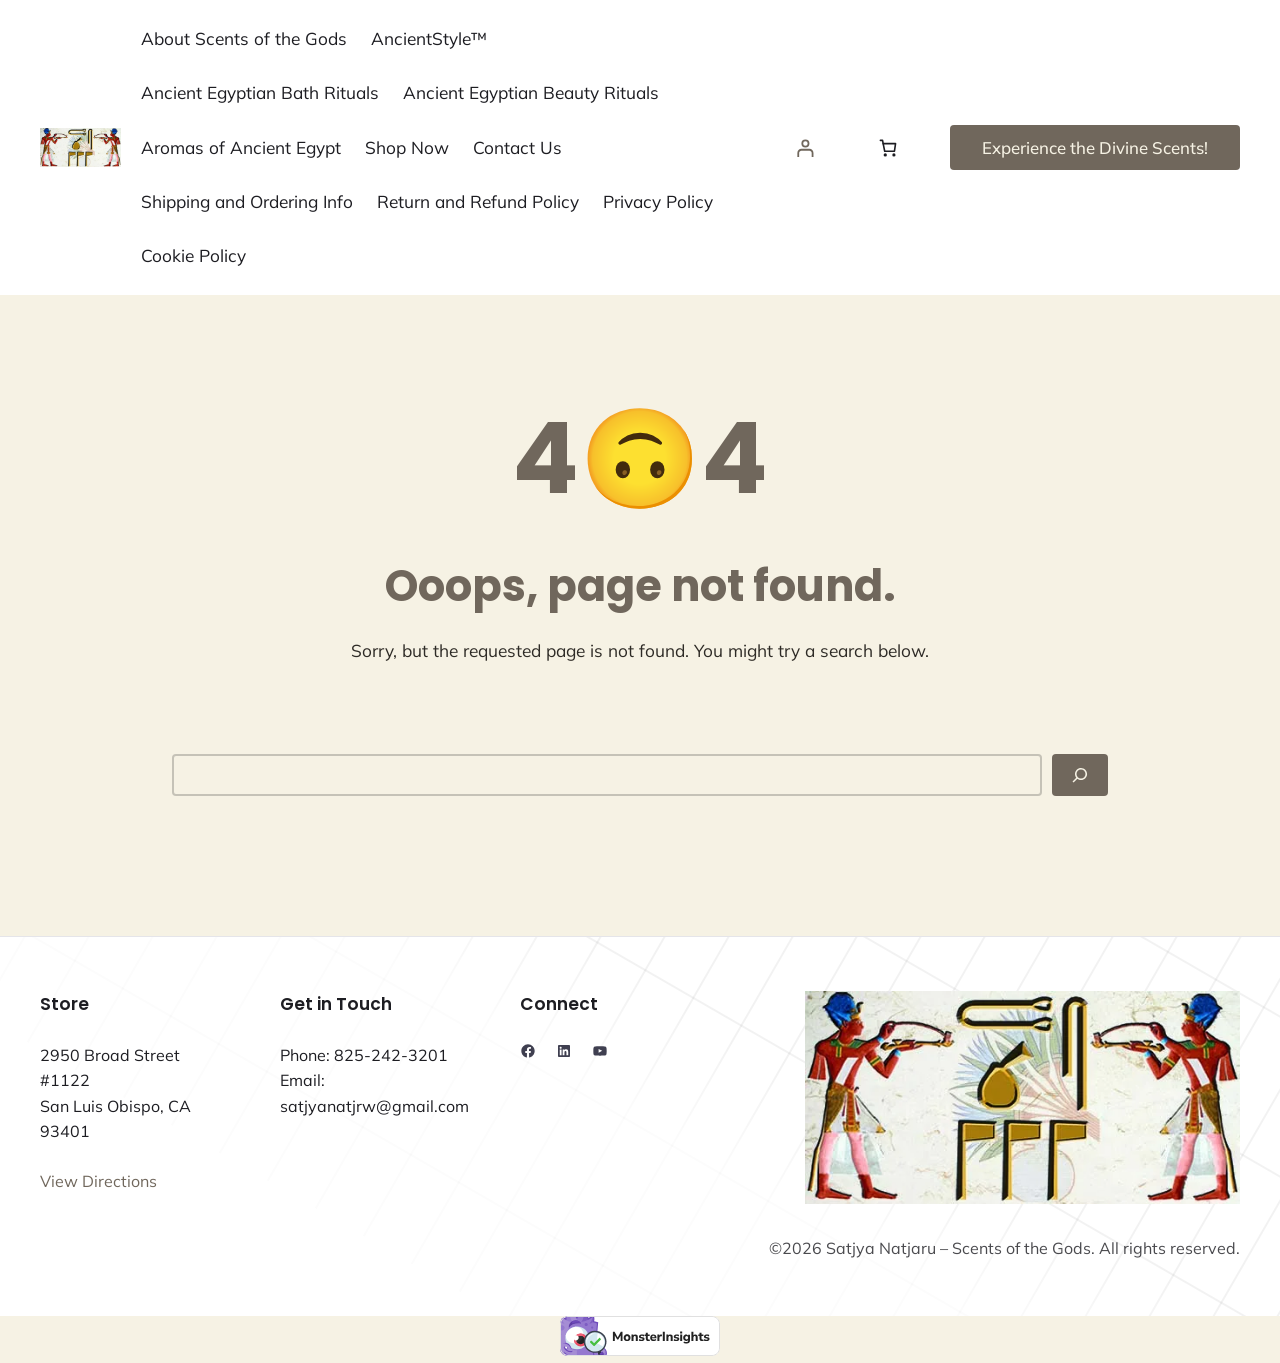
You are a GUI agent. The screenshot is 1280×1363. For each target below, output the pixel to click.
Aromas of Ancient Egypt (241, 147)
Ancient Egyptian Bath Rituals (260, 92)
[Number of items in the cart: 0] (888, 147)
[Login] (805, 147)
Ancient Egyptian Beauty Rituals (531, 92)
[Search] (1080, 775)
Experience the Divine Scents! (1095, 147)
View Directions (98, 1181)
